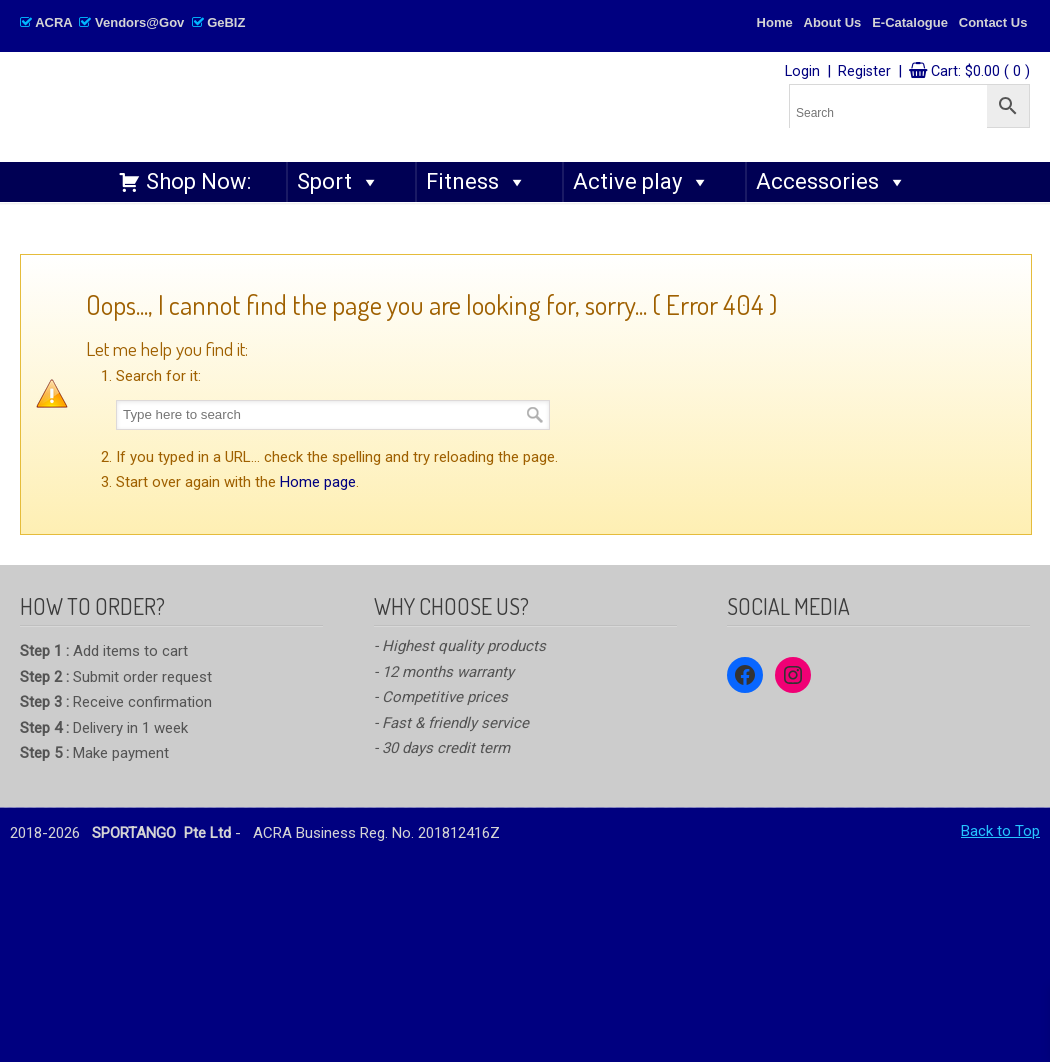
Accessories (831, 182)
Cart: (980, 71)
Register (864, 71)
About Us (833, 22)
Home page (318, 482)
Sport (338, 182)
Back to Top (1000, 831)
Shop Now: (198, 181)
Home (775, 22)
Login (802, 71)
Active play (641, 182)
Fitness (476, 182)
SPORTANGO (316, 101)
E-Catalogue (910, 22)
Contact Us (993, 22)
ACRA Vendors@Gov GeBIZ (132, 22)
